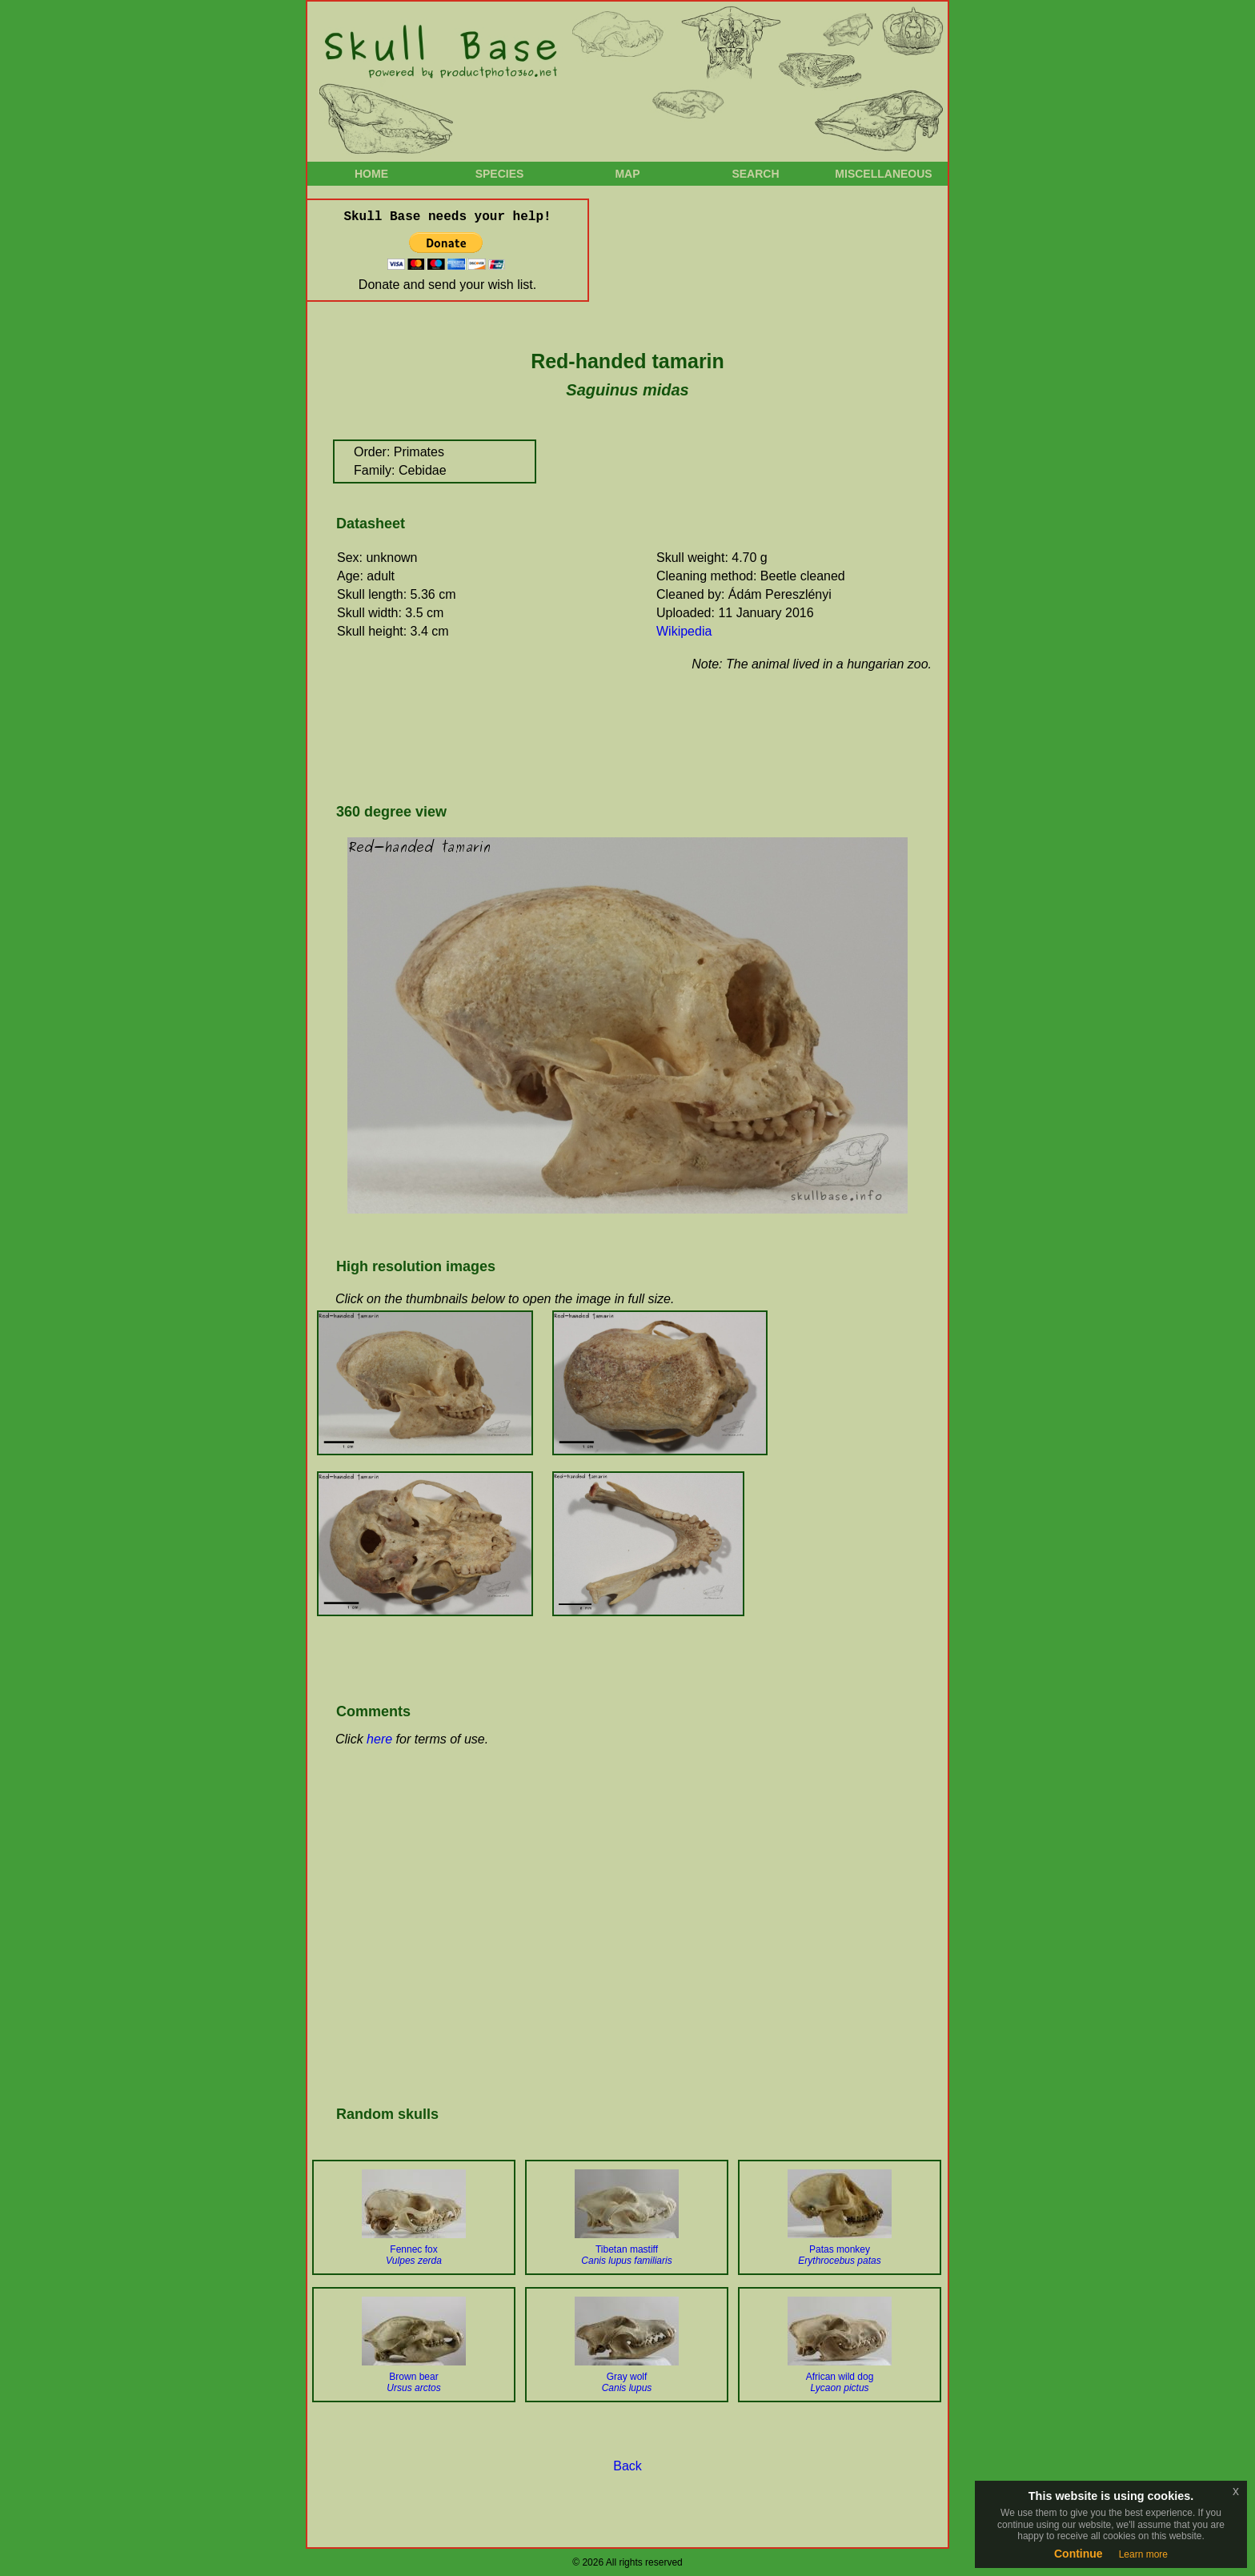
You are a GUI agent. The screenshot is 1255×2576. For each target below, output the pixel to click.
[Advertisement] (622, 736)
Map (627, 173)
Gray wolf (627, 2382)
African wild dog (840, 2382)
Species (499, 173)
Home (371, 173)
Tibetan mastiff (626, 2255)
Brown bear (413, 2382)
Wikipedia (684, 631)
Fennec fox (414, 2255)
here (379, 1739)
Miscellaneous (883, 173)
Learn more (1143, 2554)
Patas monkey (839, 2255)
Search (755, 173)
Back (627, 2466)
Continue (1078, 2553)
